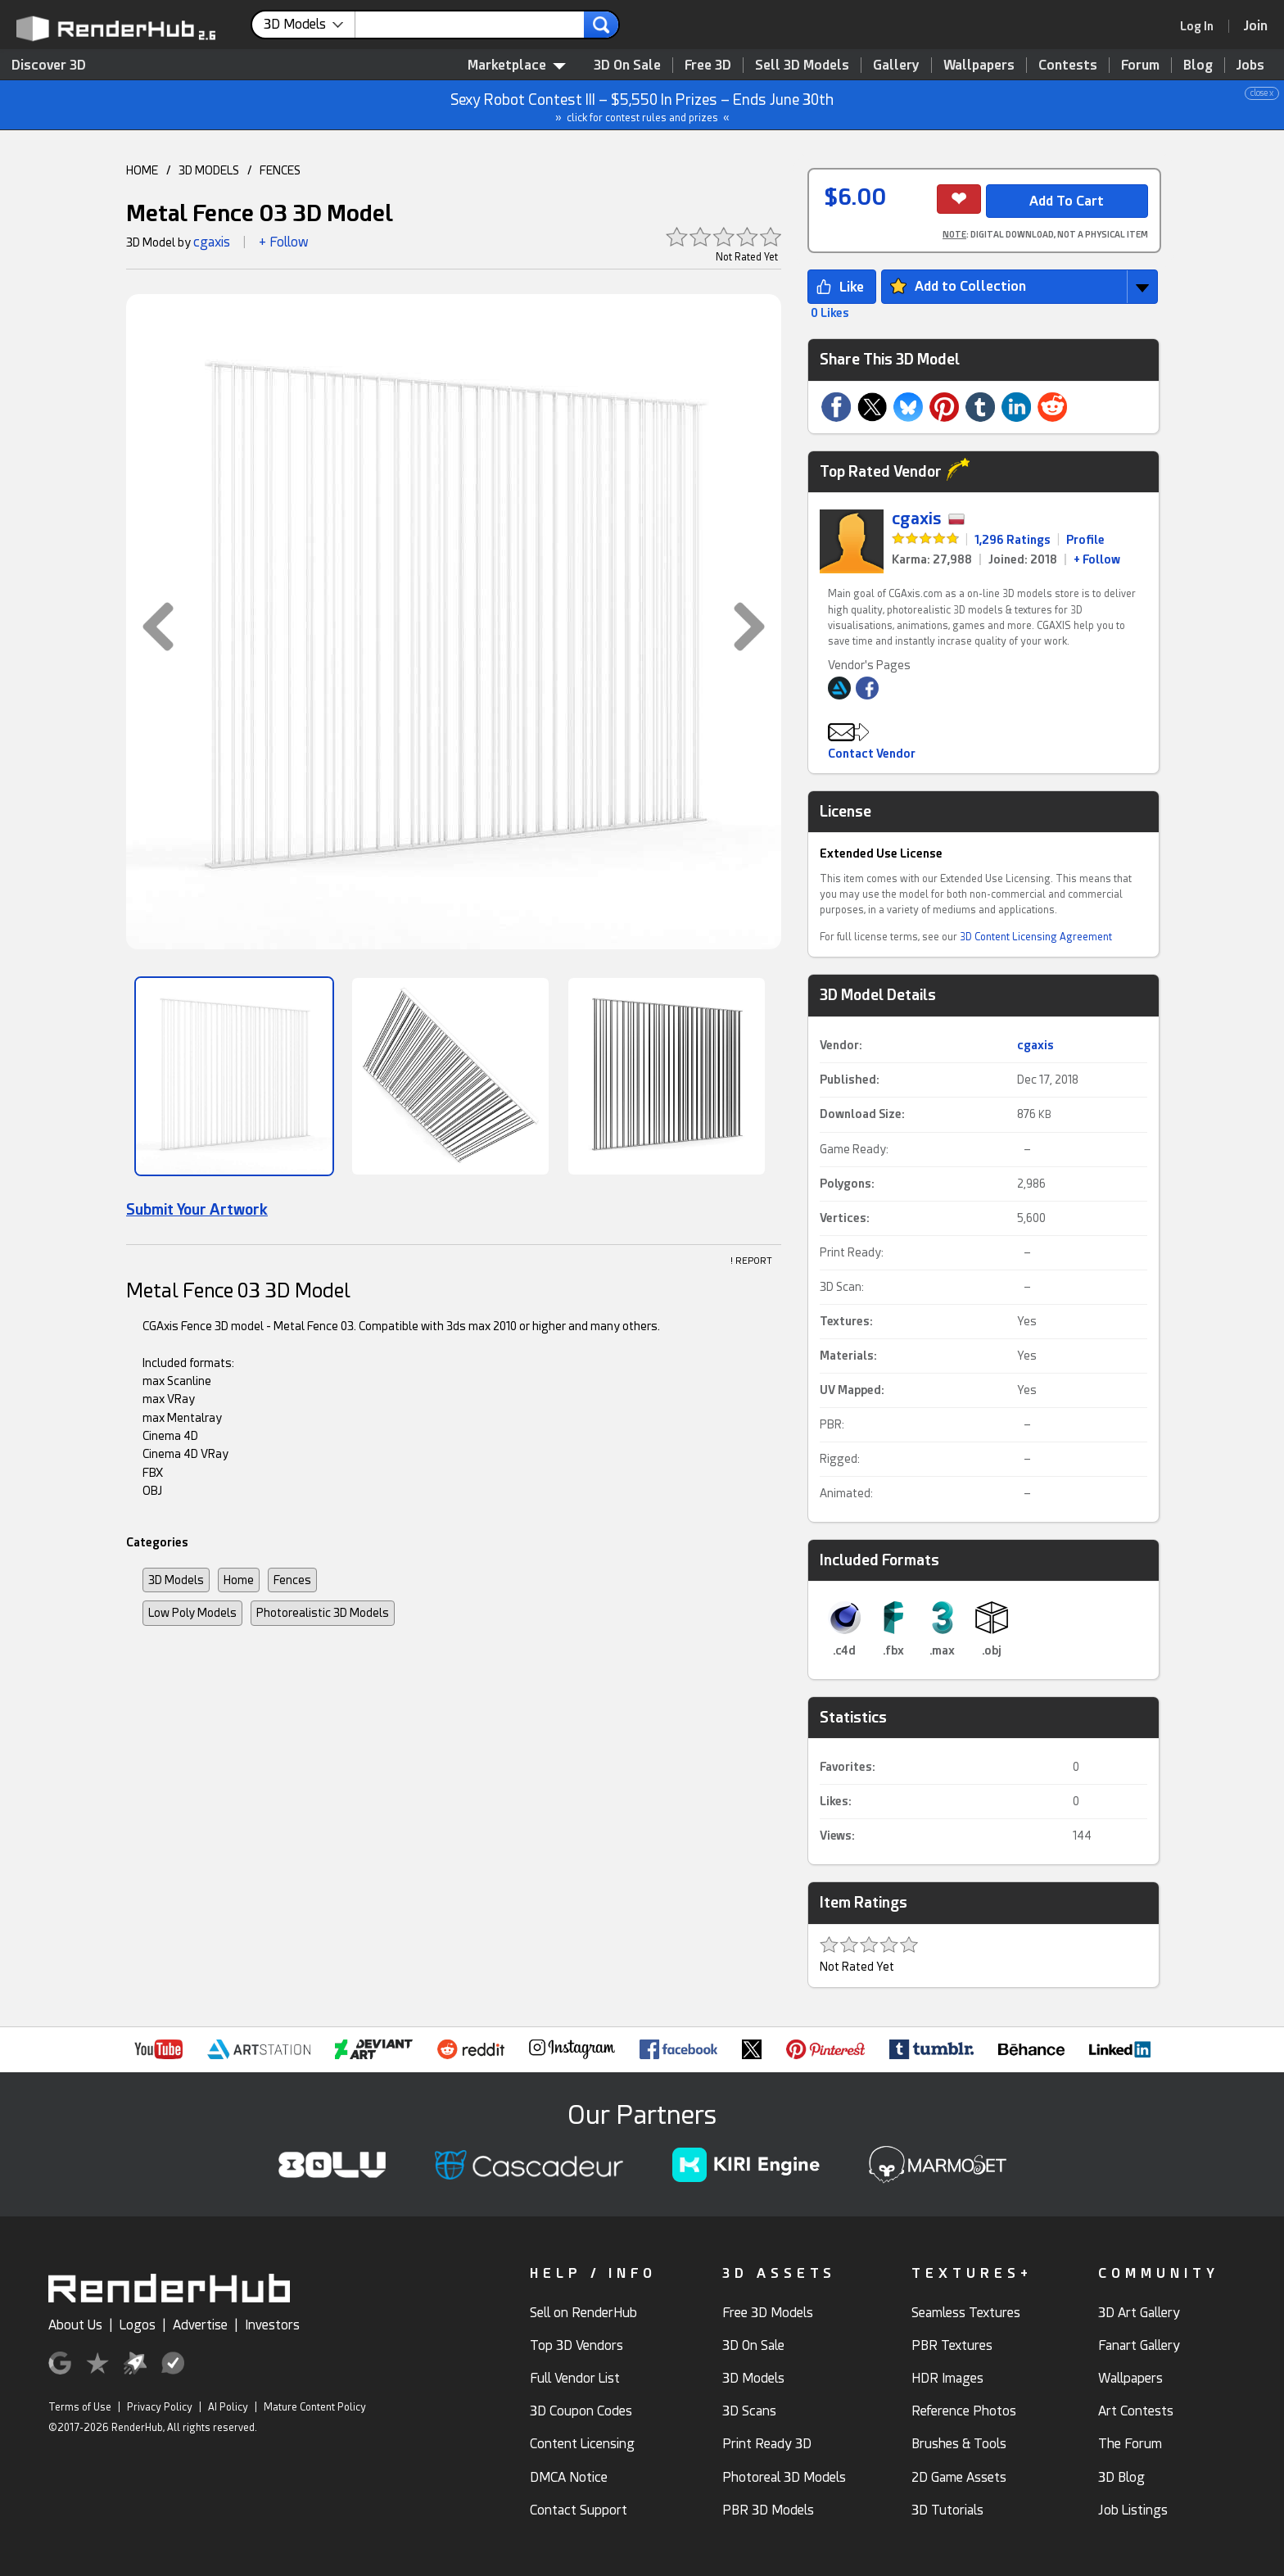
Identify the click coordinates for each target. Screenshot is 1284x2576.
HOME (142, 170)
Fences (292, 1580)
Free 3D (708, 65)
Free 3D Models (767, 2312)
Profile (1085, 539)
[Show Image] (234, 1076)
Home (239, 1580)
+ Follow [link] (1097, 559)
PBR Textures (951, 2345)
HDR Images (947, 2378)
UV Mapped (850, 1390)
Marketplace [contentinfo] (517, 65)
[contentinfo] (309, 24)
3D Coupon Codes (581, 2411)
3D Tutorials (947, 2510)
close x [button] (1261, 92)
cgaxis (211, 242)
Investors (272, 2325)
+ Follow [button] (284, 242)
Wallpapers (979, 65)
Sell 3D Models (802, 65)
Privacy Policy (159, 2407)
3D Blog (1121, 2477)
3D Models (176, 1580)
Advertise (200, 2325)
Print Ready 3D (767, 2444)
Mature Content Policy (315, 2407)
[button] (150, 627)
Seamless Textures (965, 2312)
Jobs (1250, 65)
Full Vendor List (575, 2378)
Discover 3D (48, 65)
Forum (1140, 65)
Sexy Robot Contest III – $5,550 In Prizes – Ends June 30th (643, 105)
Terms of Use (79, 2407)
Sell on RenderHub (583, 2312)
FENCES (280, 170)
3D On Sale (627, 65)
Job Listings (1133, 2510)
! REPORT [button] (751, 1261)
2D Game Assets (958, 2477)
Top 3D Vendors (576, 2345)
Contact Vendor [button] (872, 753)
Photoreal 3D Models (784, 2477)
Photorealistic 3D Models (322, 1612)
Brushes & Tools (958, 2444)
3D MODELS (209, 170)
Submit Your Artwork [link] (197, 1209)
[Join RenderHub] (1256, 26)
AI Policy (228, 2407)
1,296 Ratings (1012, 539)
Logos (138, 2325)
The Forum (1130, 2444)
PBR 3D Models (768, 2510)
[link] (1202, 26)
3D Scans (749, 2411)
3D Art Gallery (1139, 2312)
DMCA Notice (569, 2477)
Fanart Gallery (1139, 2345)
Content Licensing (582, 2444)
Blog (1198, 65)
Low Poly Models (192, 1612)
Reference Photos (963, 2411)
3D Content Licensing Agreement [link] (1036, 937)
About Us (75, 2325)
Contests (1067, 65)
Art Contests (1135, 2411)
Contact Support (578, 2510)
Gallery (896, 65)
